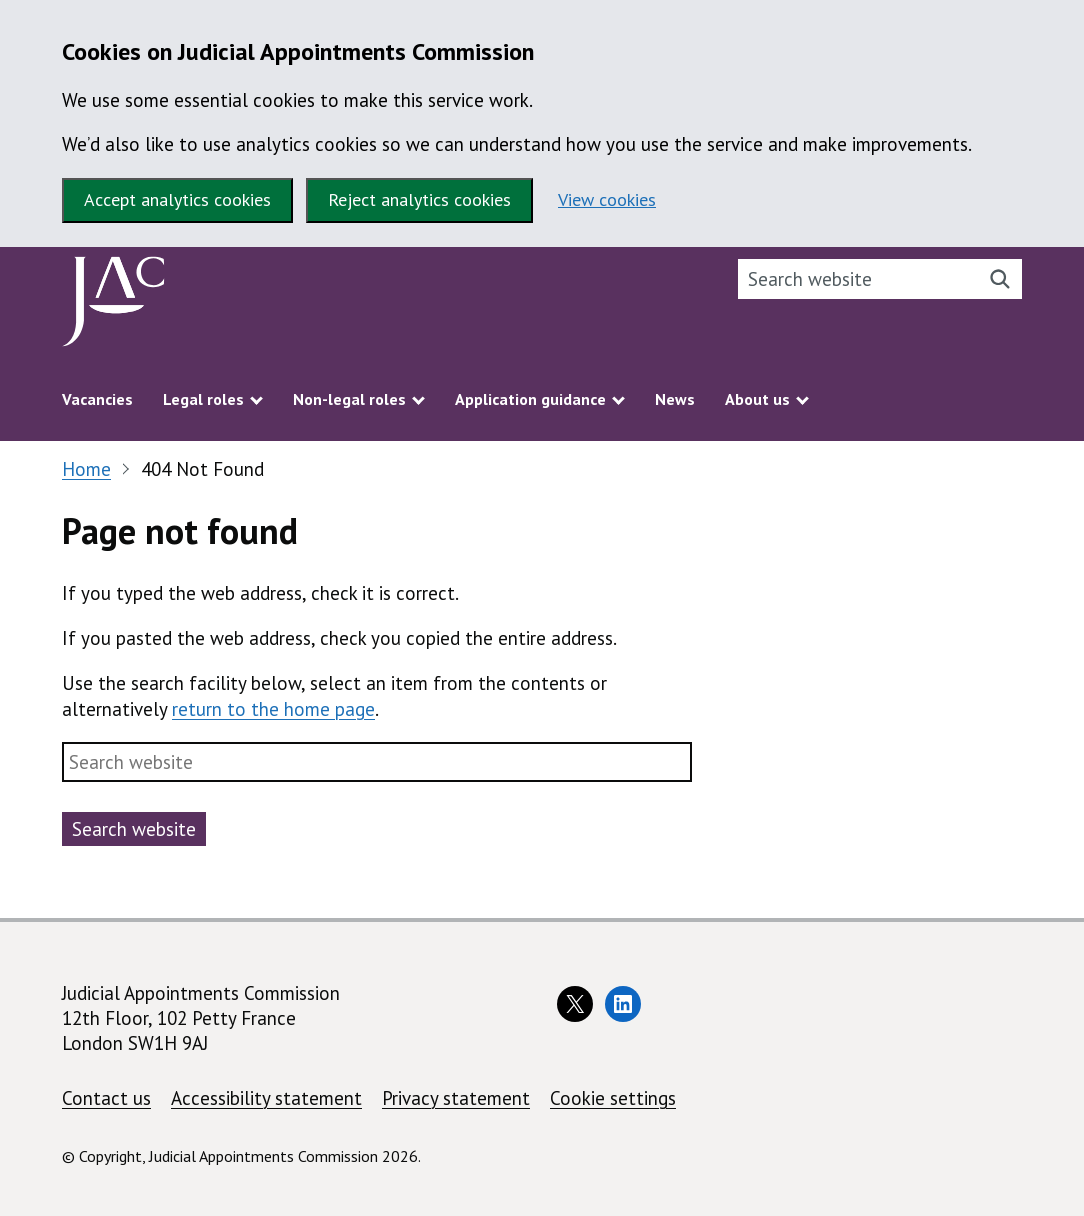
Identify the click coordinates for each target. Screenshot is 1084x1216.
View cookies (607, 199)
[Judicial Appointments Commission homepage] (113, 306)
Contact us (106, 1098)
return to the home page (273, 709)
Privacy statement (456, 1098)
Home (86, 469)
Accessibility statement (266, 1098)
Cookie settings (613, 1098)
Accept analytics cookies (177, 199)
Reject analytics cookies (419, 199)
